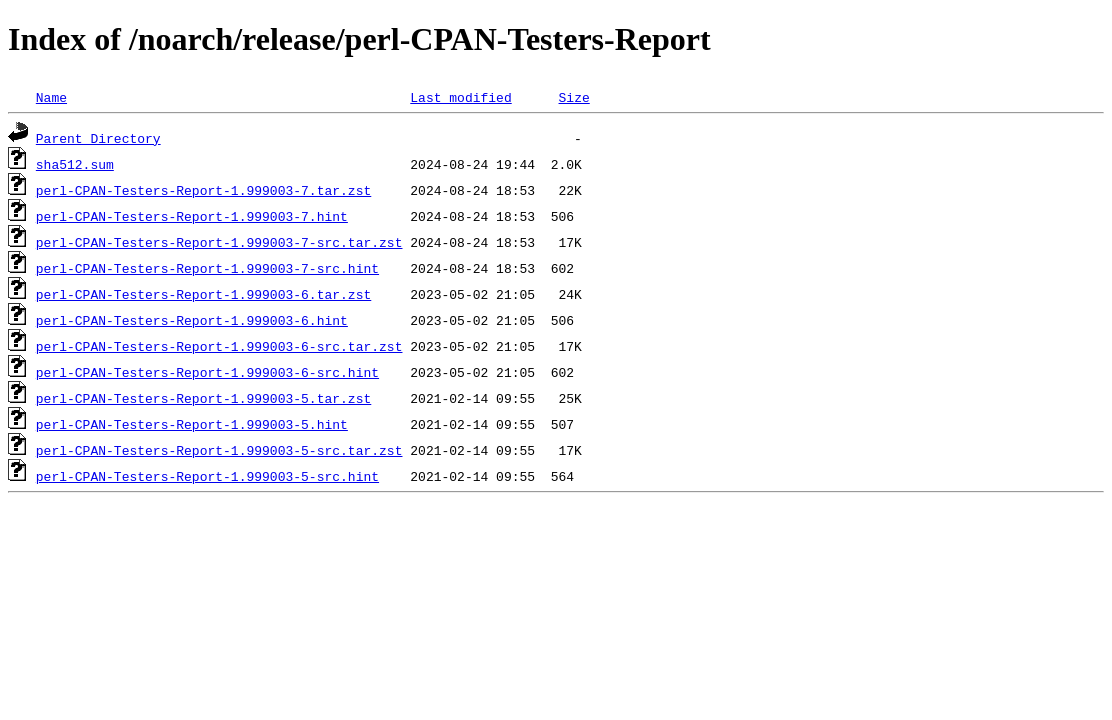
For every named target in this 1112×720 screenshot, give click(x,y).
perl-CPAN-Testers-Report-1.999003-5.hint (192, 424)
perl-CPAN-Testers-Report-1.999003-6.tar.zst (203, 294)
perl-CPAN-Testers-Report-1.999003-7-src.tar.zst (219, 242)
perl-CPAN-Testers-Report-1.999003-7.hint (192, 216)
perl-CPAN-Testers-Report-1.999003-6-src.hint (207, 372)
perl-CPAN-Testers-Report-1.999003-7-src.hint (207, 268)
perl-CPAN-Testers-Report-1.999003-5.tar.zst (203, 398)
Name (51, 97)
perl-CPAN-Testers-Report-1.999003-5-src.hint (207, 476)
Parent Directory (98, 138)
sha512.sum (75, 164)
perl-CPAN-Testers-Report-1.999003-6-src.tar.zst (219, 346)
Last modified (460, 97)
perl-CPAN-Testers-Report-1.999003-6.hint (192, 320)
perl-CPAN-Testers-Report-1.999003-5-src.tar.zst (219, 450)
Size (573, 97)
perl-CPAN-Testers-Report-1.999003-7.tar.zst (203, 190)
